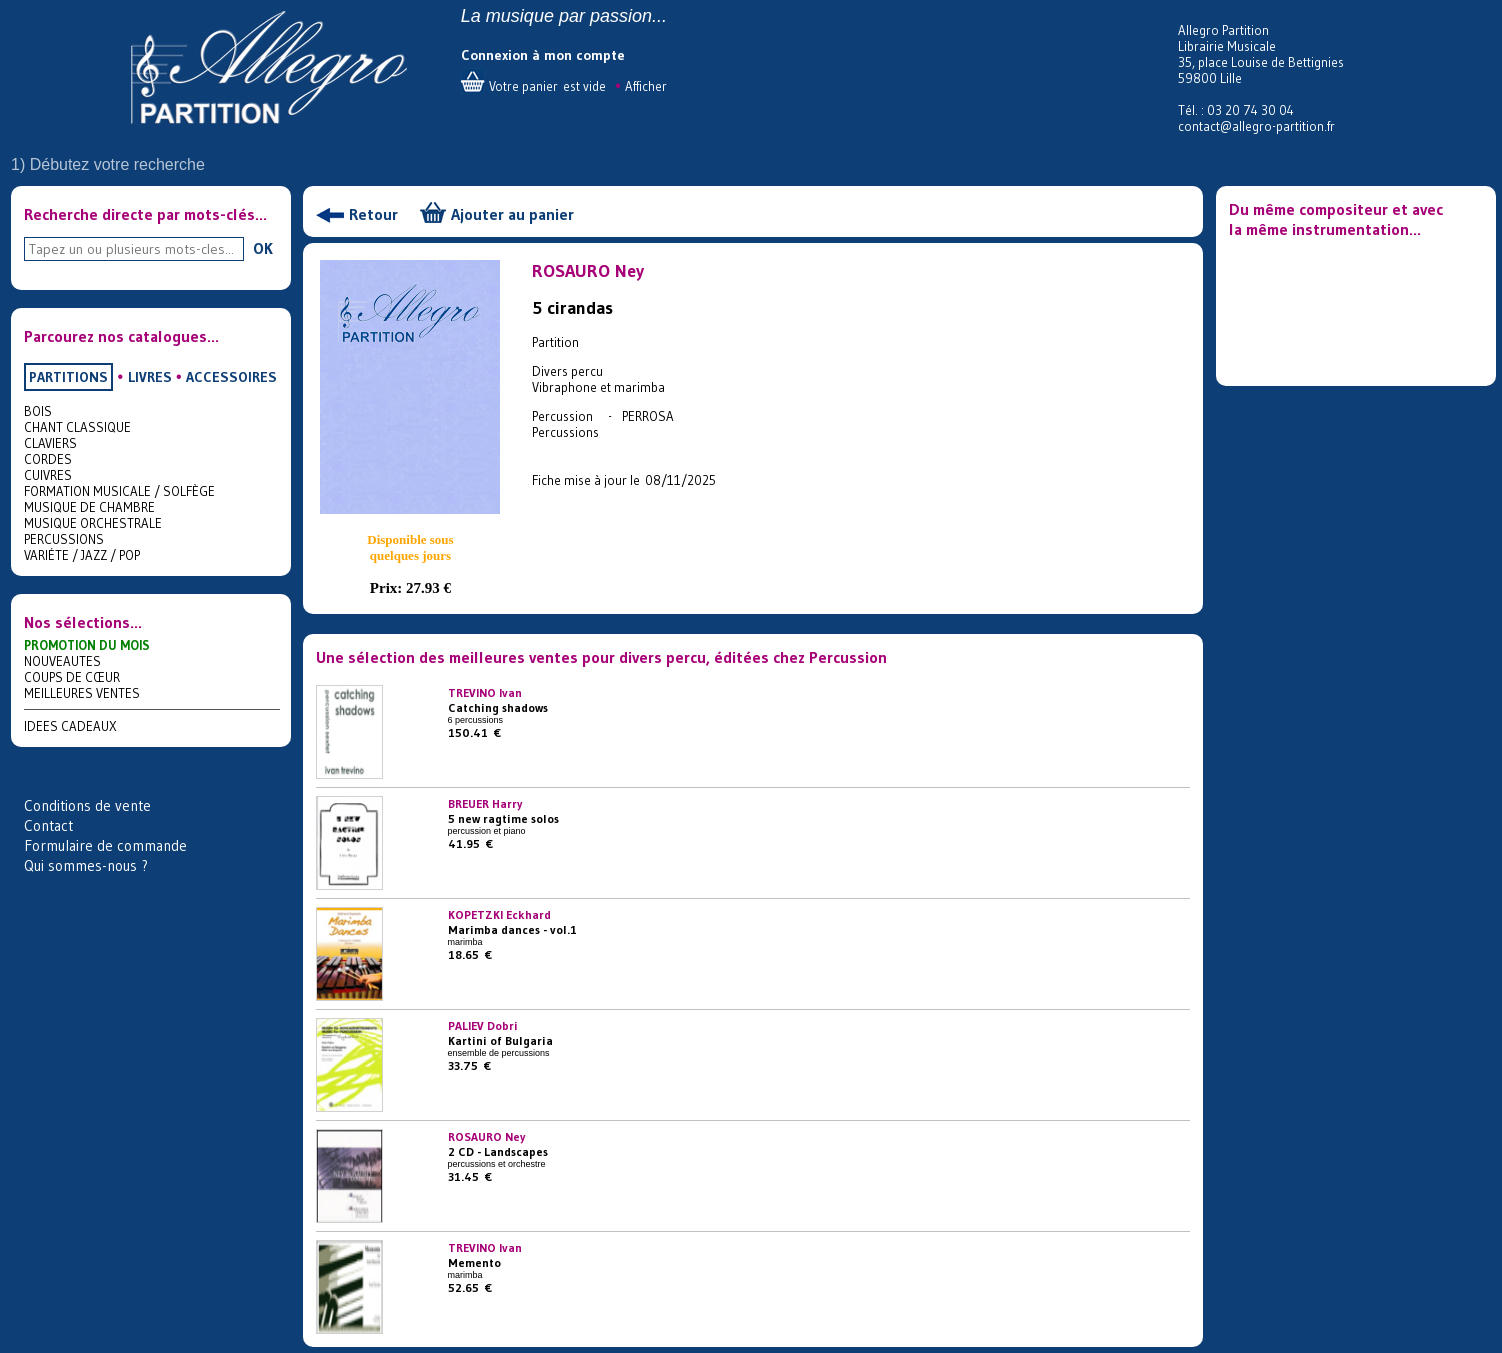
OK (263, 248)
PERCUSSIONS (64, 539)
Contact (48, 825)
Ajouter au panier (512, 214)
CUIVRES (48, 475)
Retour (373, 214)
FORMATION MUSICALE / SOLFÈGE (119, 491)
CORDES (48, 459)
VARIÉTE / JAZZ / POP (82, 555)
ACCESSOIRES (231, 377)
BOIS (38, 411)
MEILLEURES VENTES (82, 693)
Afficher (646, 86)
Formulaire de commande (105, 845)
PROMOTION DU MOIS (87, 645)
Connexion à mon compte (543, 55)
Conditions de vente (87, 805)
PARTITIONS (68, 377)
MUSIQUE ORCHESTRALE (93, 523)
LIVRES (150, 377)
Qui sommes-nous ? (86, 865)
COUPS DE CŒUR (72, 677)
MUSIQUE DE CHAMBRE (89, 507)
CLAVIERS (50, 443)
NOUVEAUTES (62, 661)
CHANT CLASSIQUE (77, 427)
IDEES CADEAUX (70, 726)
